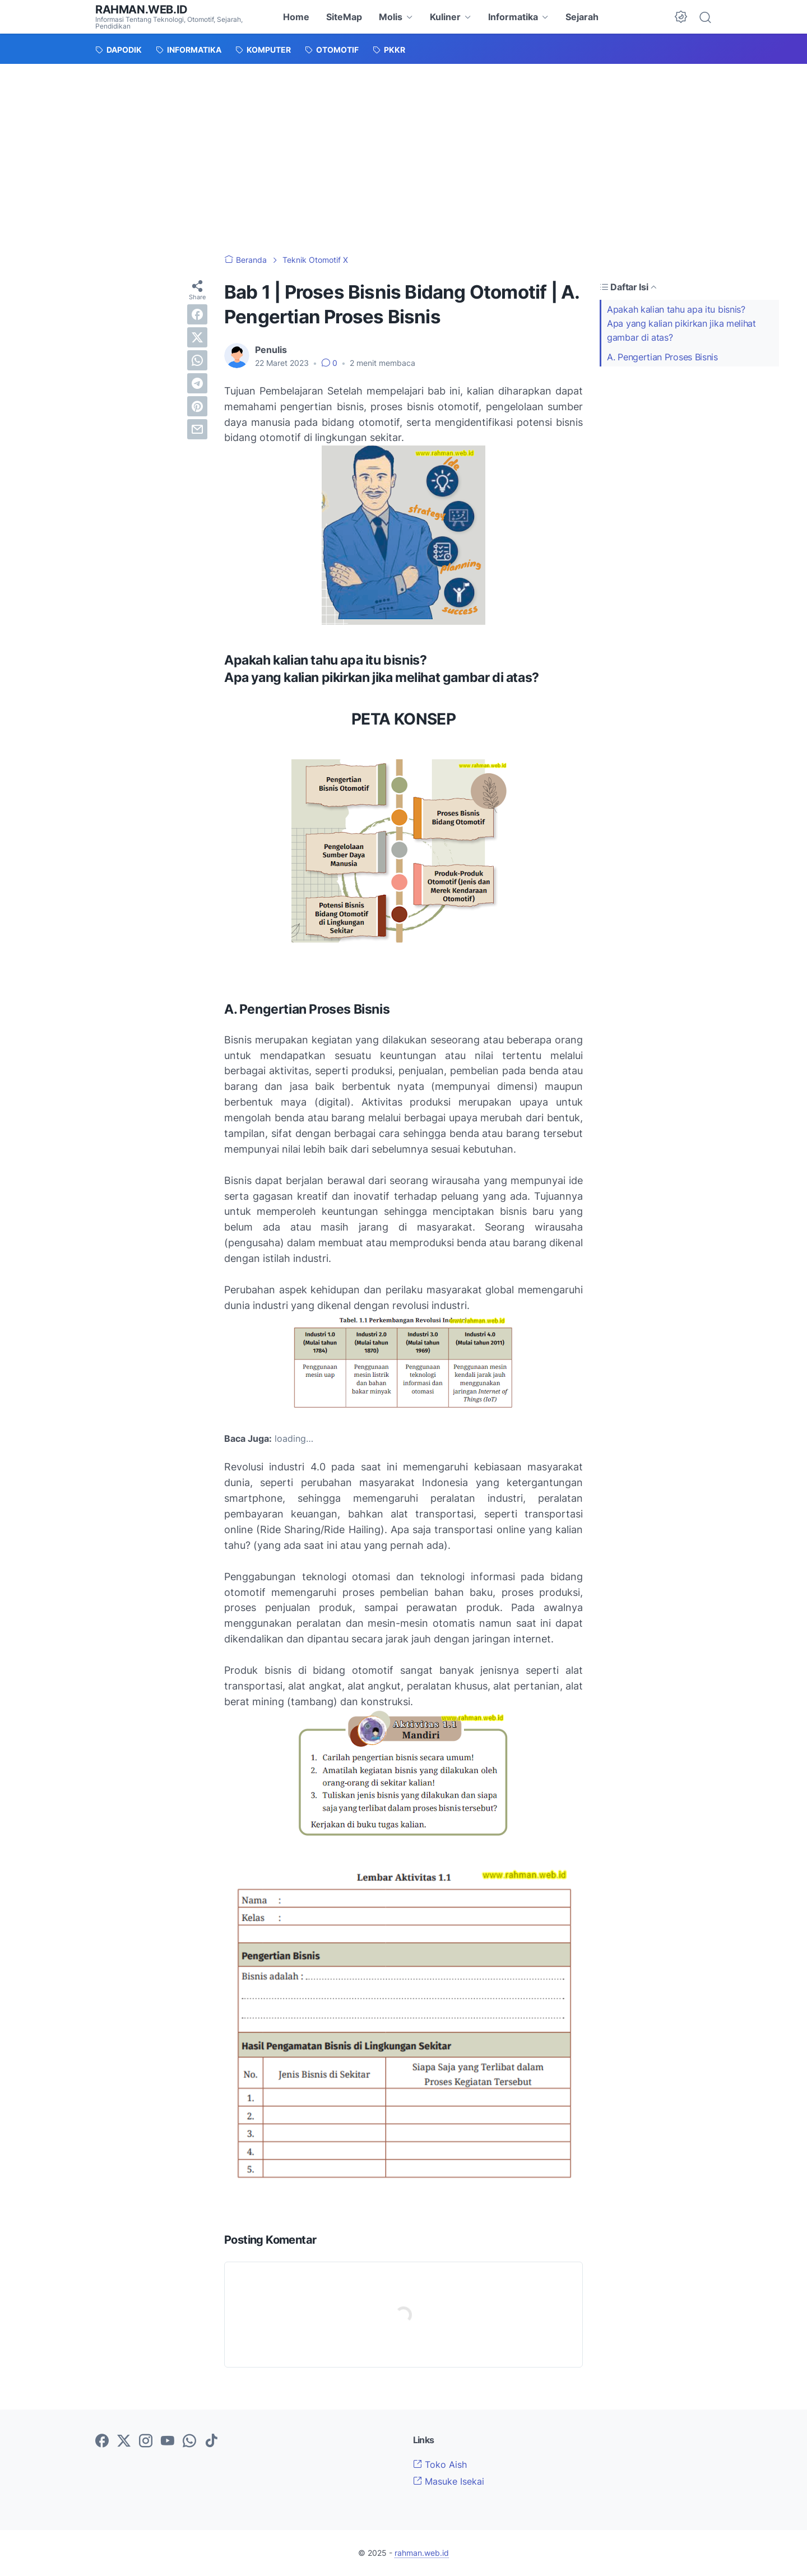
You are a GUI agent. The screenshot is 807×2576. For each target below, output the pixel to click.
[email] (197, 429)
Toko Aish (440, 2464)
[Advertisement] (403, 147)
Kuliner (445, 16)
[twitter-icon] (124, 2441)
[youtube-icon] (167, 2441)
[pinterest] (197, 406)
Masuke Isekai (448, 2481)
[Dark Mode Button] (681, 17)
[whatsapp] (197, 360)
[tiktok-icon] (211, 2441)
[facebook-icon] (102, 2441)
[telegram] (197, 383)
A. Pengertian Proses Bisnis (662, 357)
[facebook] (197, 314)
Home (296, 16)
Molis (390, 16)
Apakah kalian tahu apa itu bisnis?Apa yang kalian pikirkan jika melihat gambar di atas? (681, 323)
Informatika (513, 16)
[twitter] (197, 337)
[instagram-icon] (145, 2441)
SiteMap (344, 16)
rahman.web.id (141, 9)
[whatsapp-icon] (189, 2441)
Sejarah (582, 16)
